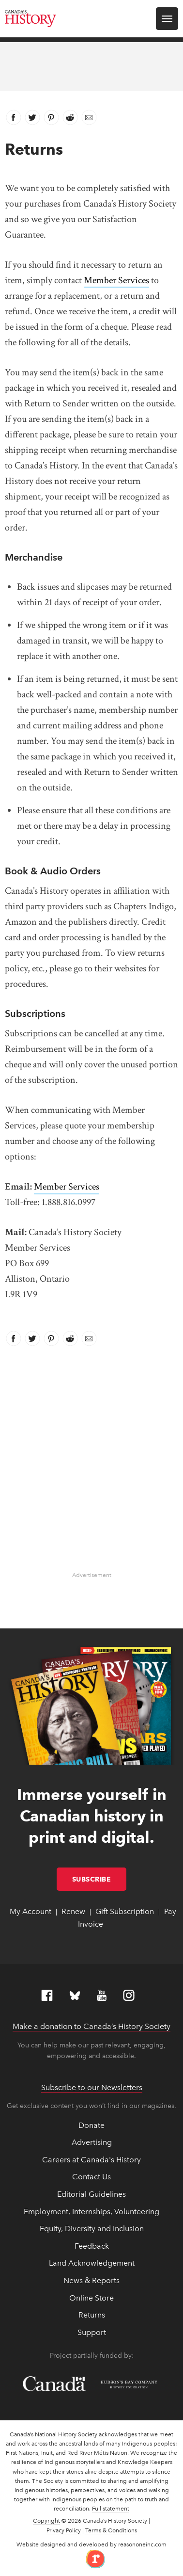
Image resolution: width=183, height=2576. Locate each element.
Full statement (110, 2508)
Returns (91, 2314)
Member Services (116, 280)
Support (91, 2332)
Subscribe (99, 1879)
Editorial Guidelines (91, 2194)
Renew (73, 1911)
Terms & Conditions (111, 2530)
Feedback (92, 2246)
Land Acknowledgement (92, 2263)
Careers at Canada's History (91, 2159)
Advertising (92, 2142)
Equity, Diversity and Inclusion (92, 2228)
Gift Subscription (124, 1911)
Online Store (91, 2297)
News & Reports (91, 2280)
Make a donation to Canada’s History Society (91, 2026)
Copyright (46, 2520)
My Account (30, 1911)
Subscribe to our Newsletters (91, 2087)
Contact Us (91, 2176)
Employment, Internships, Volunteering (91, 2211)
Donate (91, 2125)
